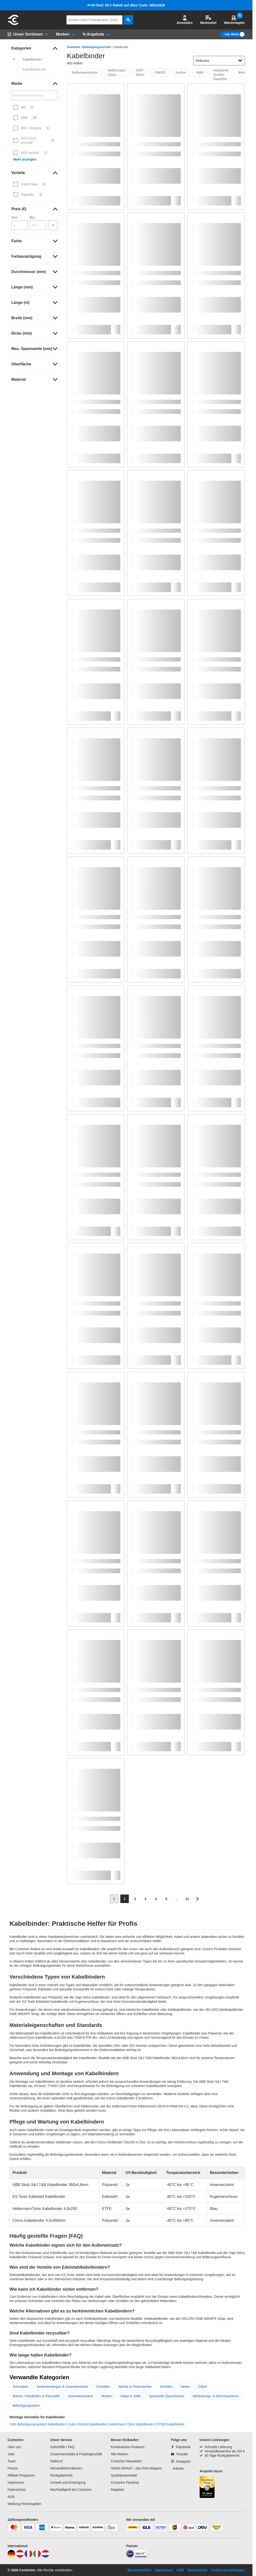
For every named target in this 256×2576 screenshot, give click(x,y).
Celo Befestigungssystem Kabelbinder (37, 2424)
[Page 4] (156, 1899)
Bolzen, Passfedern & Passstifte (36, 2396)
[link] (34, 48)
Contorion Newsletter (126, 2461)
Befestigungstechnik (97, 47)
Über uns (14, 2447)
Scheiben (103, 2386)
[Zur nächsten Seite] (197, 1899)
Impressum (16, 2482)
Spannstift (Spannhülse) (166, 2396)
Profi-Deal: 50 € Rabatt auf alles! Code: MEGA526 (126, 5)
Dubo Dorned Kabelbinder (87, 2424)
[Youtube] (179, 2454)
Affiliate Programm (21, 2475)
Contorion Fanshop (125, 2482)
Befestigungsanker (26, 2405)
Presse (13, 2468)
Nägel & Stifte (131, 2396)
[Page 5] (166, 1899)
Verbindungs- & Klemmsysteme (215, 2396)
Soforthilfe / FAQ (62, 2447)
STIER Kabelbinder (170, 2424)
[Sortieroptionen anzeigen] (240, 60)
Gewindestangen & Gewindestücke (62, 2386)
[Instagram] (181, 2461)
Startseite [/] (73, 47)
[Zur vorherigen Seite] (114, 1899)
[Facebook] (180, 2447)
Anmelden (185, 20)
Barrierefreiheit (139, 2570)
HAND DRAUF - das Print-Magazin (136, 2468)
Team (12, 2461)
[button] (185, 20)
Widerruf (56, 2461)
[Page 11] (187, 1899)
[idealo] (130, 2556)
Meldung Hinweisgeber (24, 2504)
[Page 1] (124, 1899)
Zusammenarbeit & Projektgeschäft (76, 2454)
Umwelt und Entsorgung (67, 2482)
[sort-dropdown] (219, 60)
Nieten (185, 2386)
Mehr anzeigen (24, 159)
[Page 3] (145, 1899)
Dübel (202, 2386)
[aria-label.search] (128, 20)
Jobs (11, 2454)
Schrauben (21, 2386)
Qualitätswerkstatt (124, 2475)
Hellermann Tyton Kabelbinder (131, 2424)
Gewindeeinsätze (80, 2396)
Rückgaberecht (61, 2475)
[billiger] (141, 2556)
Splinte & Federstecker (135, 2386)
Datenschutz (17, 2489)
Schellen (166, 2386)
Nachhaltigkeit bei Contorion (71, 2489)
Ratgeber (118, 2489)
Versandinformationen (66, 2468)
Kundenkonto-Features (127, 2447)
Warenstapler (234, 20)
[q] (94, 20)
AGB (11, 2497)
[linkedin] (177, 2468)
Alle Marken (119, 2454)
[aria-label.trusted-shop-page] (207, 2487)
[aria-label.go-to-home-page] (13, 24)
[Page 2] (135, 1899)
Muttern (106, 2396)
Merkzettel (208, 20)
